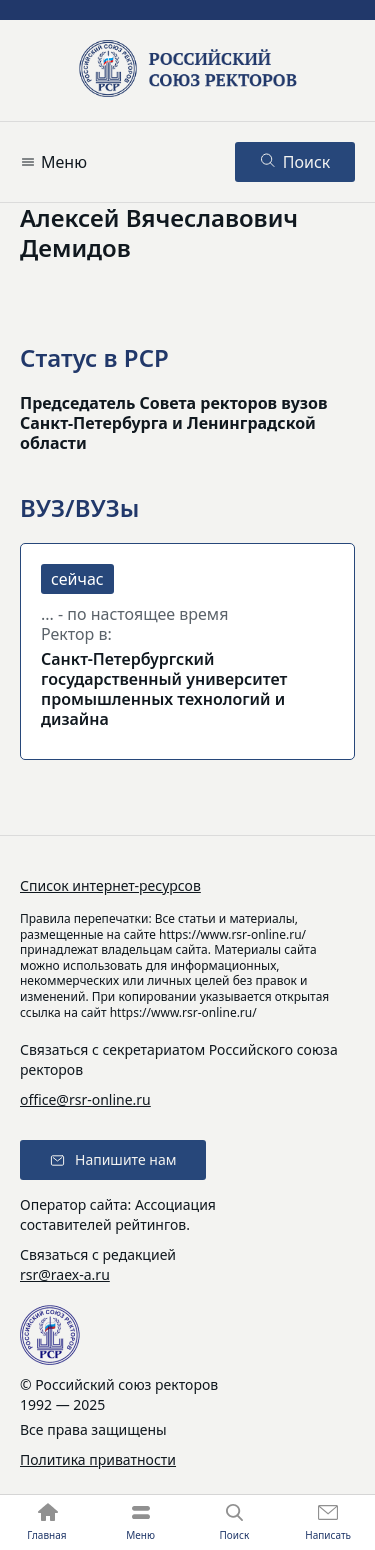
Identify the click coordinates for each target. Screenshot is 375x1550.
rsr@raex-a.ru (65, 1274)
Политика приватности (98, 1459)
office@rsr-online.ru (85, 1099)
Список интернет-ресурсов (110, 885)
